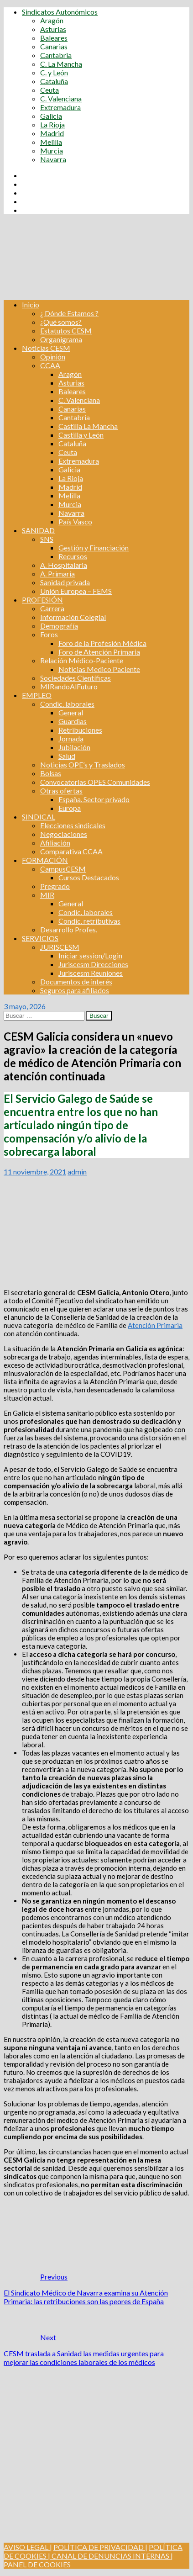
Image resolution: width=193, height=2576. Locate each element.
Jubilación (74, 747)
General (70, 712)
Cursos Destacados (88, 877)
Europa (69, 808)
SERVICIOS (40, 938)
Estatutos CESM (66, 330)
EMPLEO (37, 695)
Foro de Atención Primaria (99, 651)
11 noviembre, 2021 (35, 1171)
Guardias (72, 721)
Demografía (59, 625)
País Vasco (75, 521)
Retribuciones (80, 729)
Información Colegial (73, 617)
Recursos (72, 556)
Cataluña (54, 81)
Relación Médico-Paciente (81, 660)
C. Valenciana (61, 98)
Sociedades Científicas (75, 677)
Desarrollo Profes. (68, 929)
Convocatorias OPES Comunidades (95, 782)
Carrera (52, 608)
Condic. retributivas (89, 920)
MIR (47, 894)
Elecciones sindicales (72, 825)
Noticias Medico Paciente (99, 669)
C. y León (54, 72)
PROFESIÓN (42, 599)
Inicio (30, 304)
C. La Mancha (61, 63)
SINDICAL (38, 816)
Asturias (53, 29)
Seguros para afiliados (74, 990)
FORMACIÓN (45, 860)
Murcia (51, 150)
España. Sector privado (94, 799)
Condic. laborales (67, 703)
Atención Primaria (155, 1325)
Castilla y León (81, 434)
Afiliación (55, 842)
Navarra (53, 159)
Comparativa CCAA (71, 851)
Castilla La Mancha (88, 426)
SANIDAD (38, 530)
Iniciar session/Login (90, 955)
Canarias (54, 46)
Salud (66, 755)
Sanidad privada (65, 582)
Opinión (52, 356)
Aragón (51, 20)
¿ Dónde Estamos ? (69, 313)
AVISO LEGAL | (28, 2547)
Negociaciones (63, 834)
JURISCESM (59, 946)
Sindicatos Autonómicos (60, 11)
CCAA (50, 365)
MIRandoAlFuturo (69, 686)
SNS (46, 538)
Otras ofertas (61, 790)
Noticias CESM (46, 348)
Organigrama (61, 339)
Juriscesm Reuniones (90, 972)
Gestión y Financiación (93, 547)
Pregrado (55, 886)
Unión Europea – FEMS (76, 591)
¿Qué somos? (61, 321)
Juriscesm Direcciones (93, 964)
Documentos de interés (76, 981)
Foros (49, 634)
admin (77, 1171)
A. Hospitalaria (63, 565)
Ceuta (49, 89)
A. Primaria (57, 573)
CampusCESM (63, 868)
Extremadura (60, 107)
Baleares (54, 37)
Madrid (52, 133)
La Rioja (52, 124)
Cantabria (56, 55)
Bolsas (50, 773)
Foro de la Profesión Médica (102, 643)
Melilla (51, 142)
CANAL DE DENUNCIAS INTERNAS (109, 2555)
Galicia (51, 115)
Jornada (70, 738)
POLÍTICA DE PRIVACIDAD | (100, 2547)
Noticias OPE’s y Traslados (82, 764)
